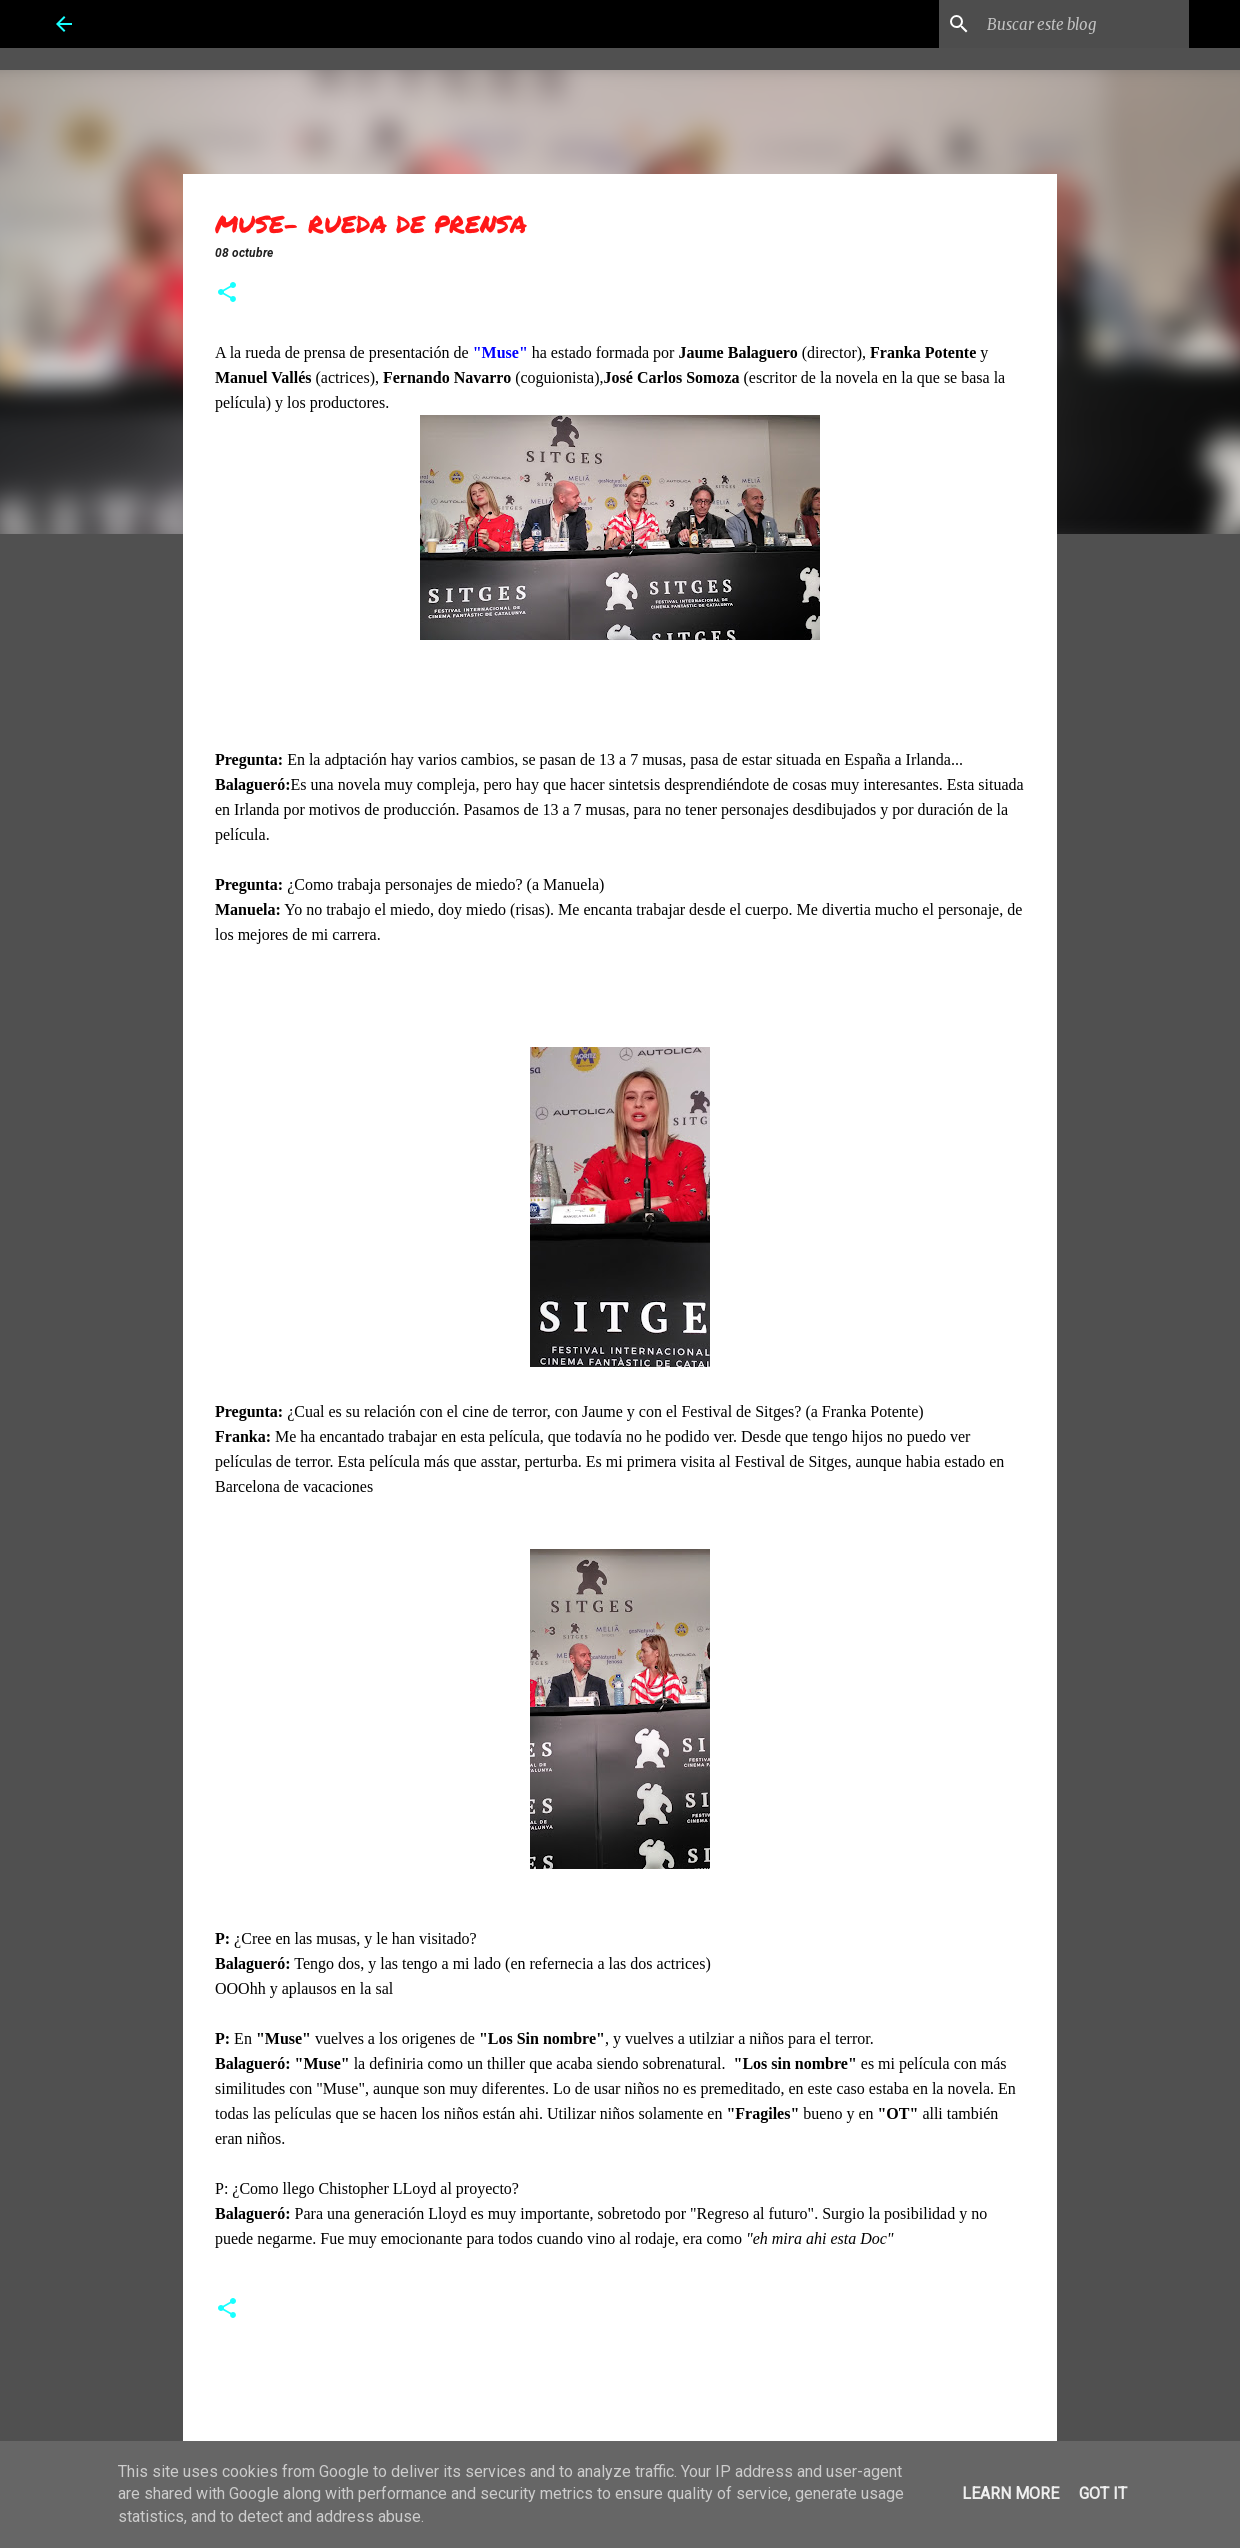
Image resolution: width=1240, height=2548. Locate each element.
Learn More (1010, 2493)
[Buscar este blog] (1084, 24)
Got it (1103, 2493)
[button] (227, 294)
